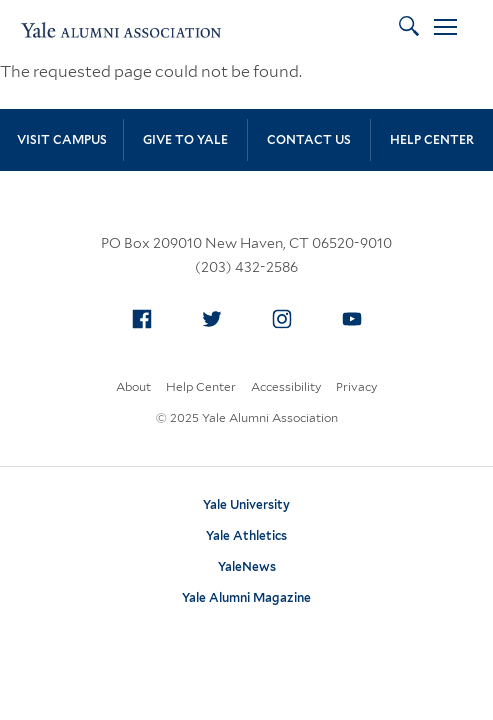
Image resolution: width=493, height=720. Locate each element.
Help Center (432, 139)
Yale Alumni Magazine (246, 597)
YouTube (357, 315)
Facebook (147, 315)
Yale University (246, 504)
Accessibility (286, 386)
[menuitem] (142, 319)
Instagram (287, 315)
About (133, 386)
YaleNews (247, 566)
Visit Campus (62, 139)
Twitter (217, 315)
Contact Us (309, 139)
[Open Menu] (445, 30)
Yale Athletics (246, 535)
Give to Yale (185, 139)
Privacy (356, 386)
